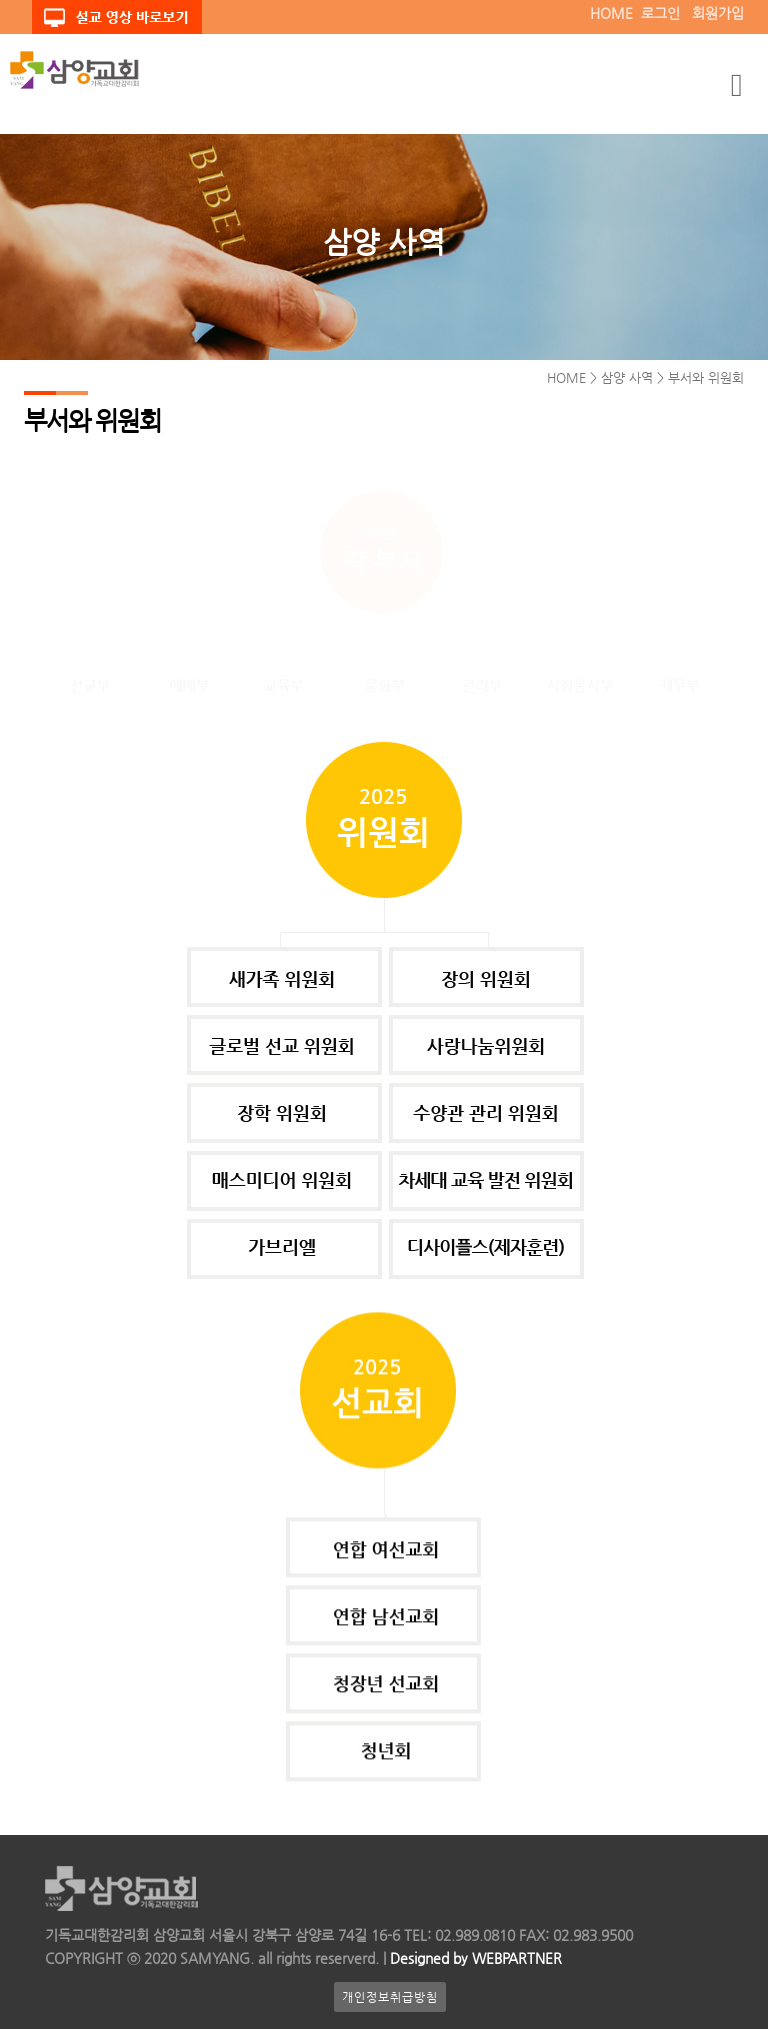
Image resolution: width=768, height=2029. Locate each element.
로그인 (660, 13)
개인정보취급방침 (390, 1997)
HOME (611, 13)
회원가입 (718, 13)
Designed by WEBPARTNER (474, 1958)
